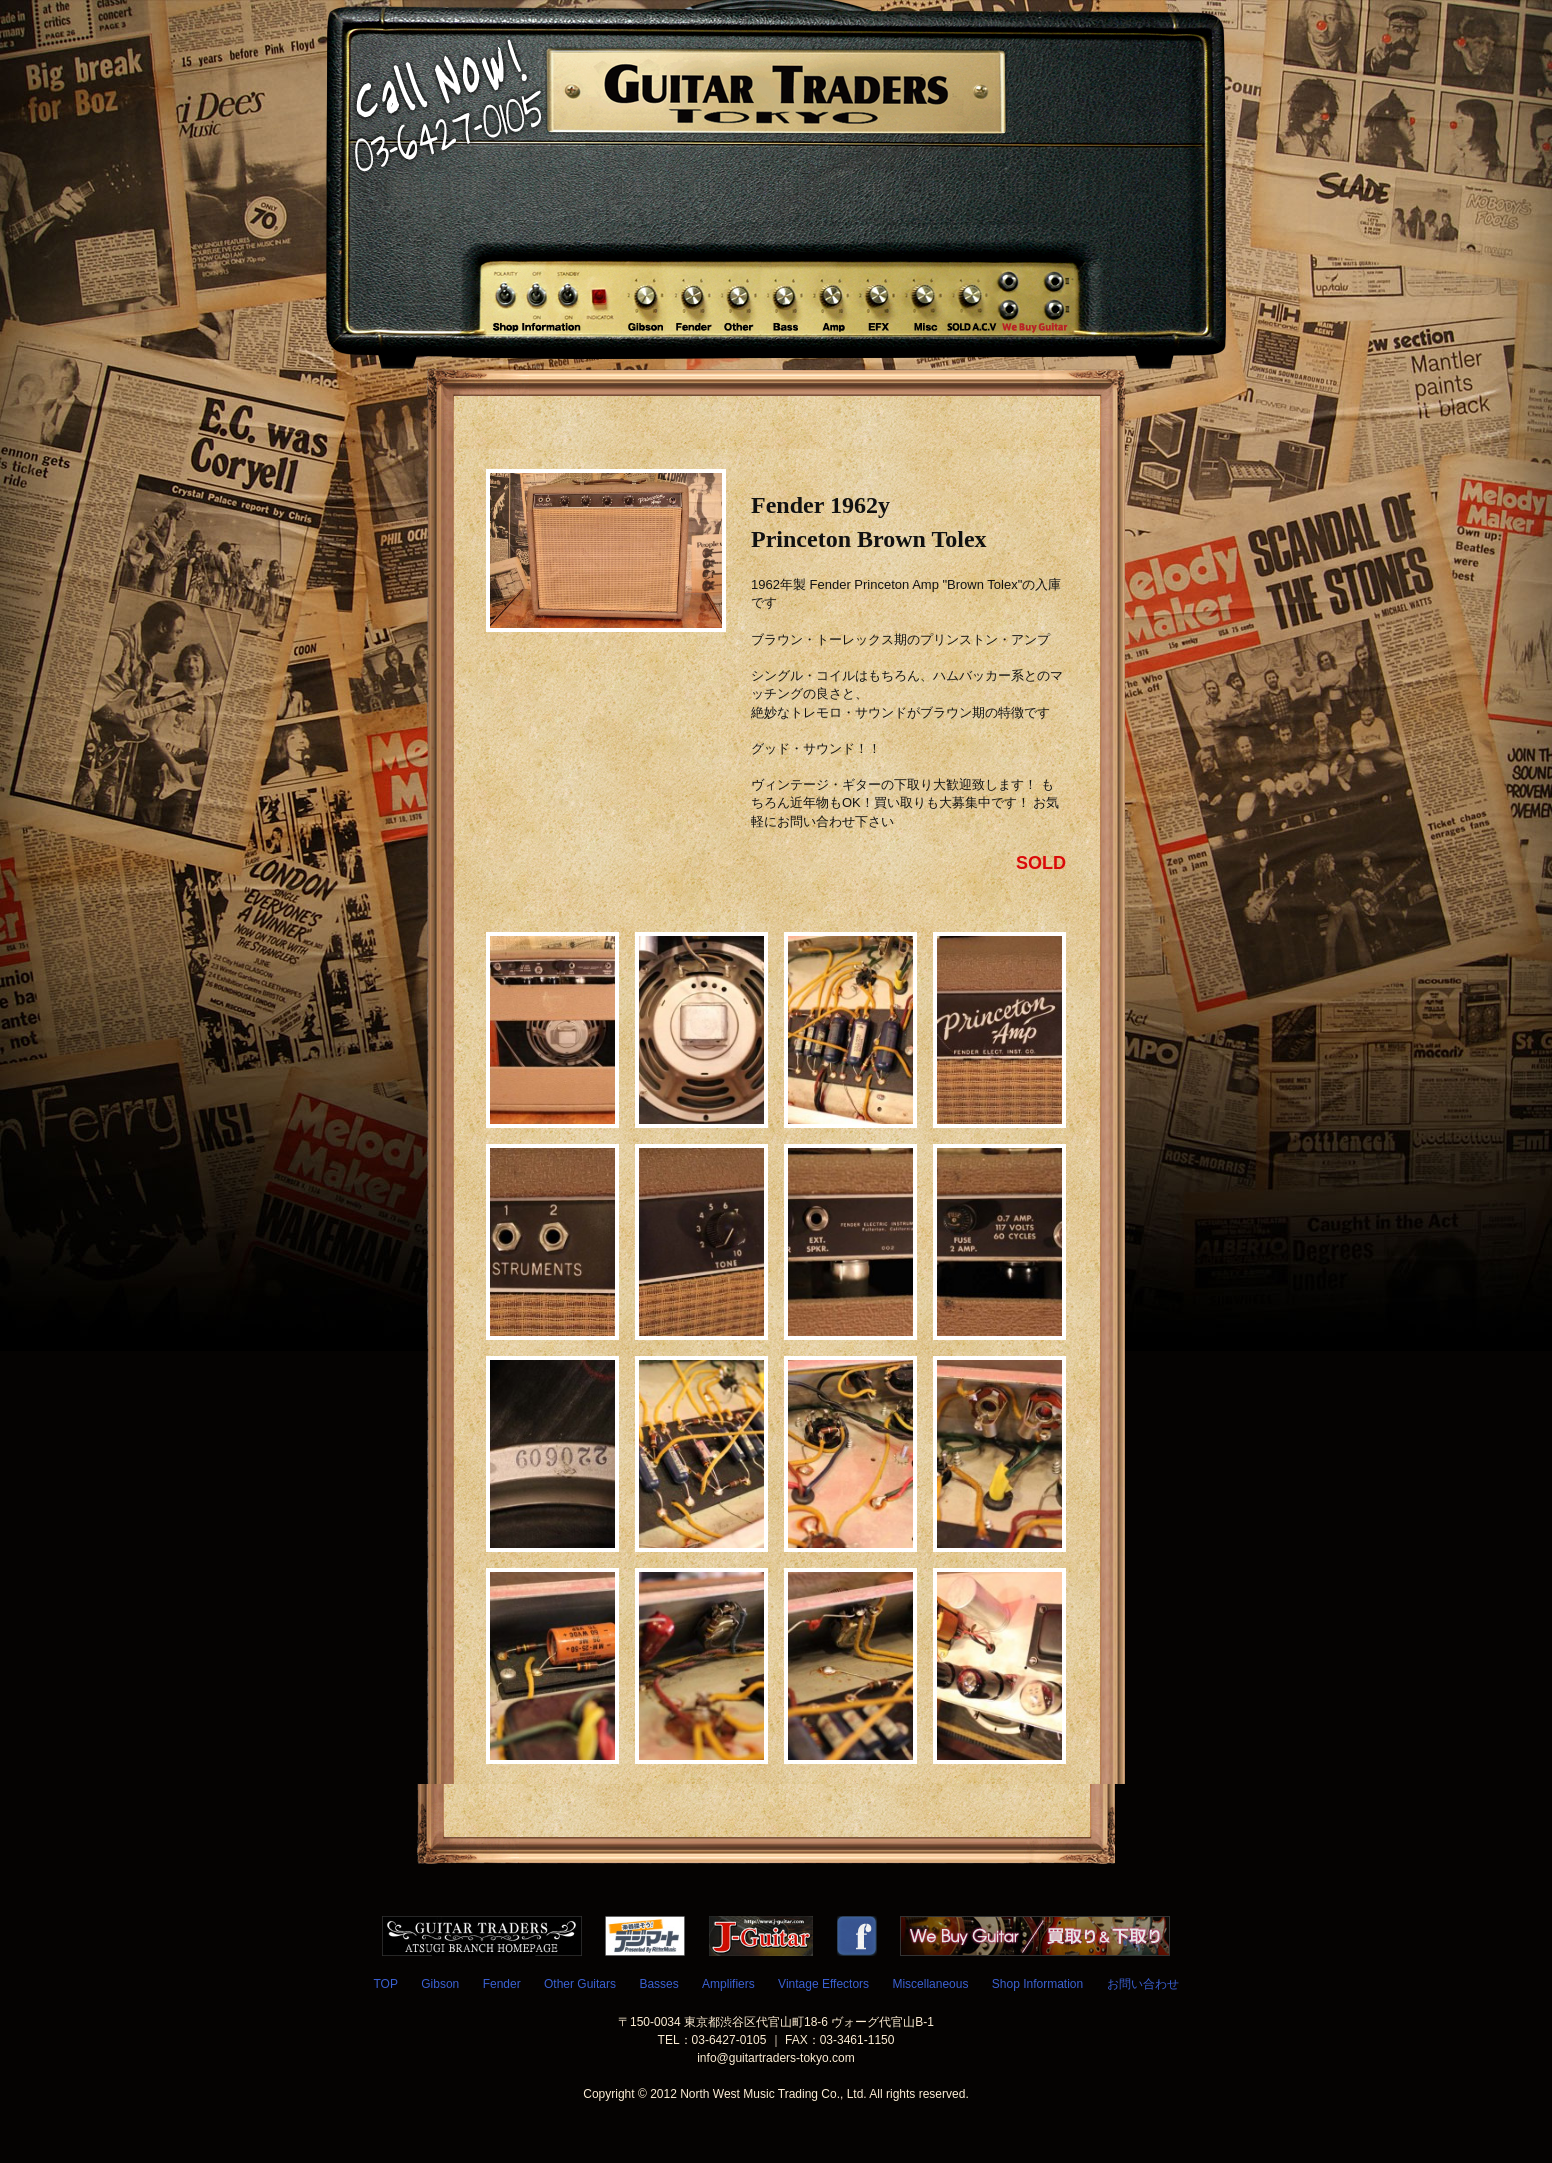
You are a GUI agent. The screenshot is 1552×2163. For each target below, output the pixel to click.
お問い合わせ (1143, 1984)
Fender (502, 1984)
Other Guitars (580, 1984)
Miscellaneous (930, 1984)
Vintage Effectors (823, 1984)
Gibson (440, 1984)
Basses (658, 1984)
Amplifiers (728, 1984)
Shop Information (1037, 1984)
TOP (385, 1984)
